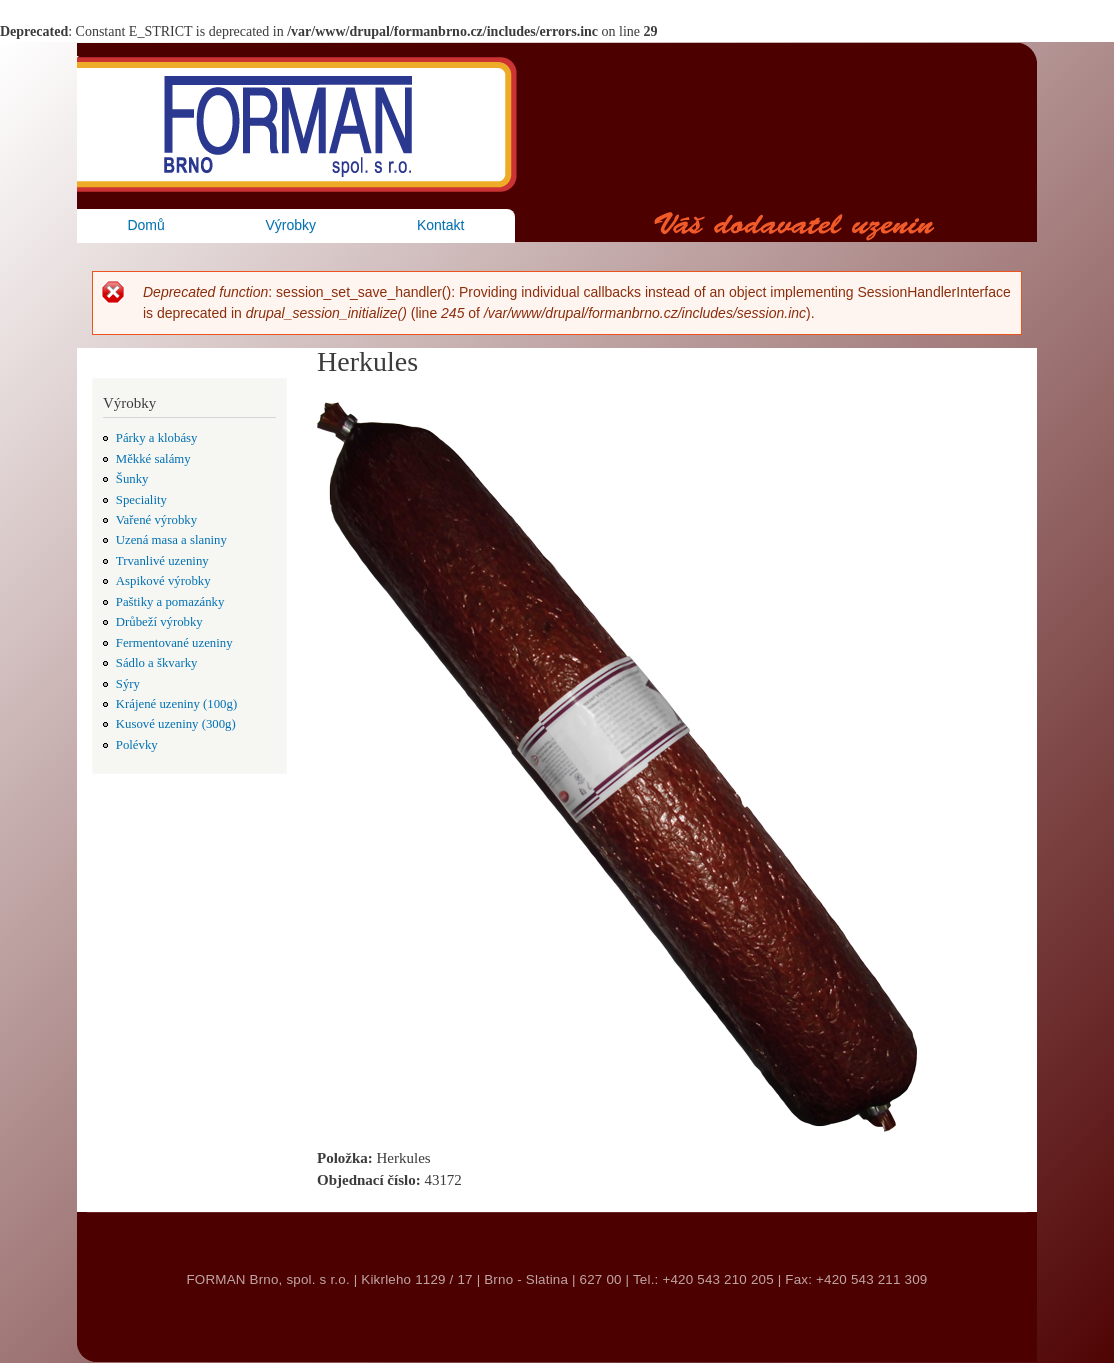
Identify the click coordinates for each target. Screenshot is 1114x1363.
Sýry (128, 684)
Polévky (137, 745)
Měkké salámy (153, 459)
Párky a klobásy (157, 438)
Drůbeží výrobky (159, 622)
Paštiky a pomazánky (170, 602)
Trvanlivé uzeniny (162, 561)
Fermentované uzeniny (174, 643)
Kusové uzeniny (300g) (176, 724)
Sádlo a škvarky (157, 663)
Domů (145, 225)
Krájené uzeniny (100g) (176, 704)
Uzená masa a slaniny (171, 540)
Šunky (132, 479)
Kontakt (440, 225)
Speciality (141, 500)
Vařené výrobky (156, 520)
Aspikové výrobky (163, 581)
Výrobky (291, 225)
